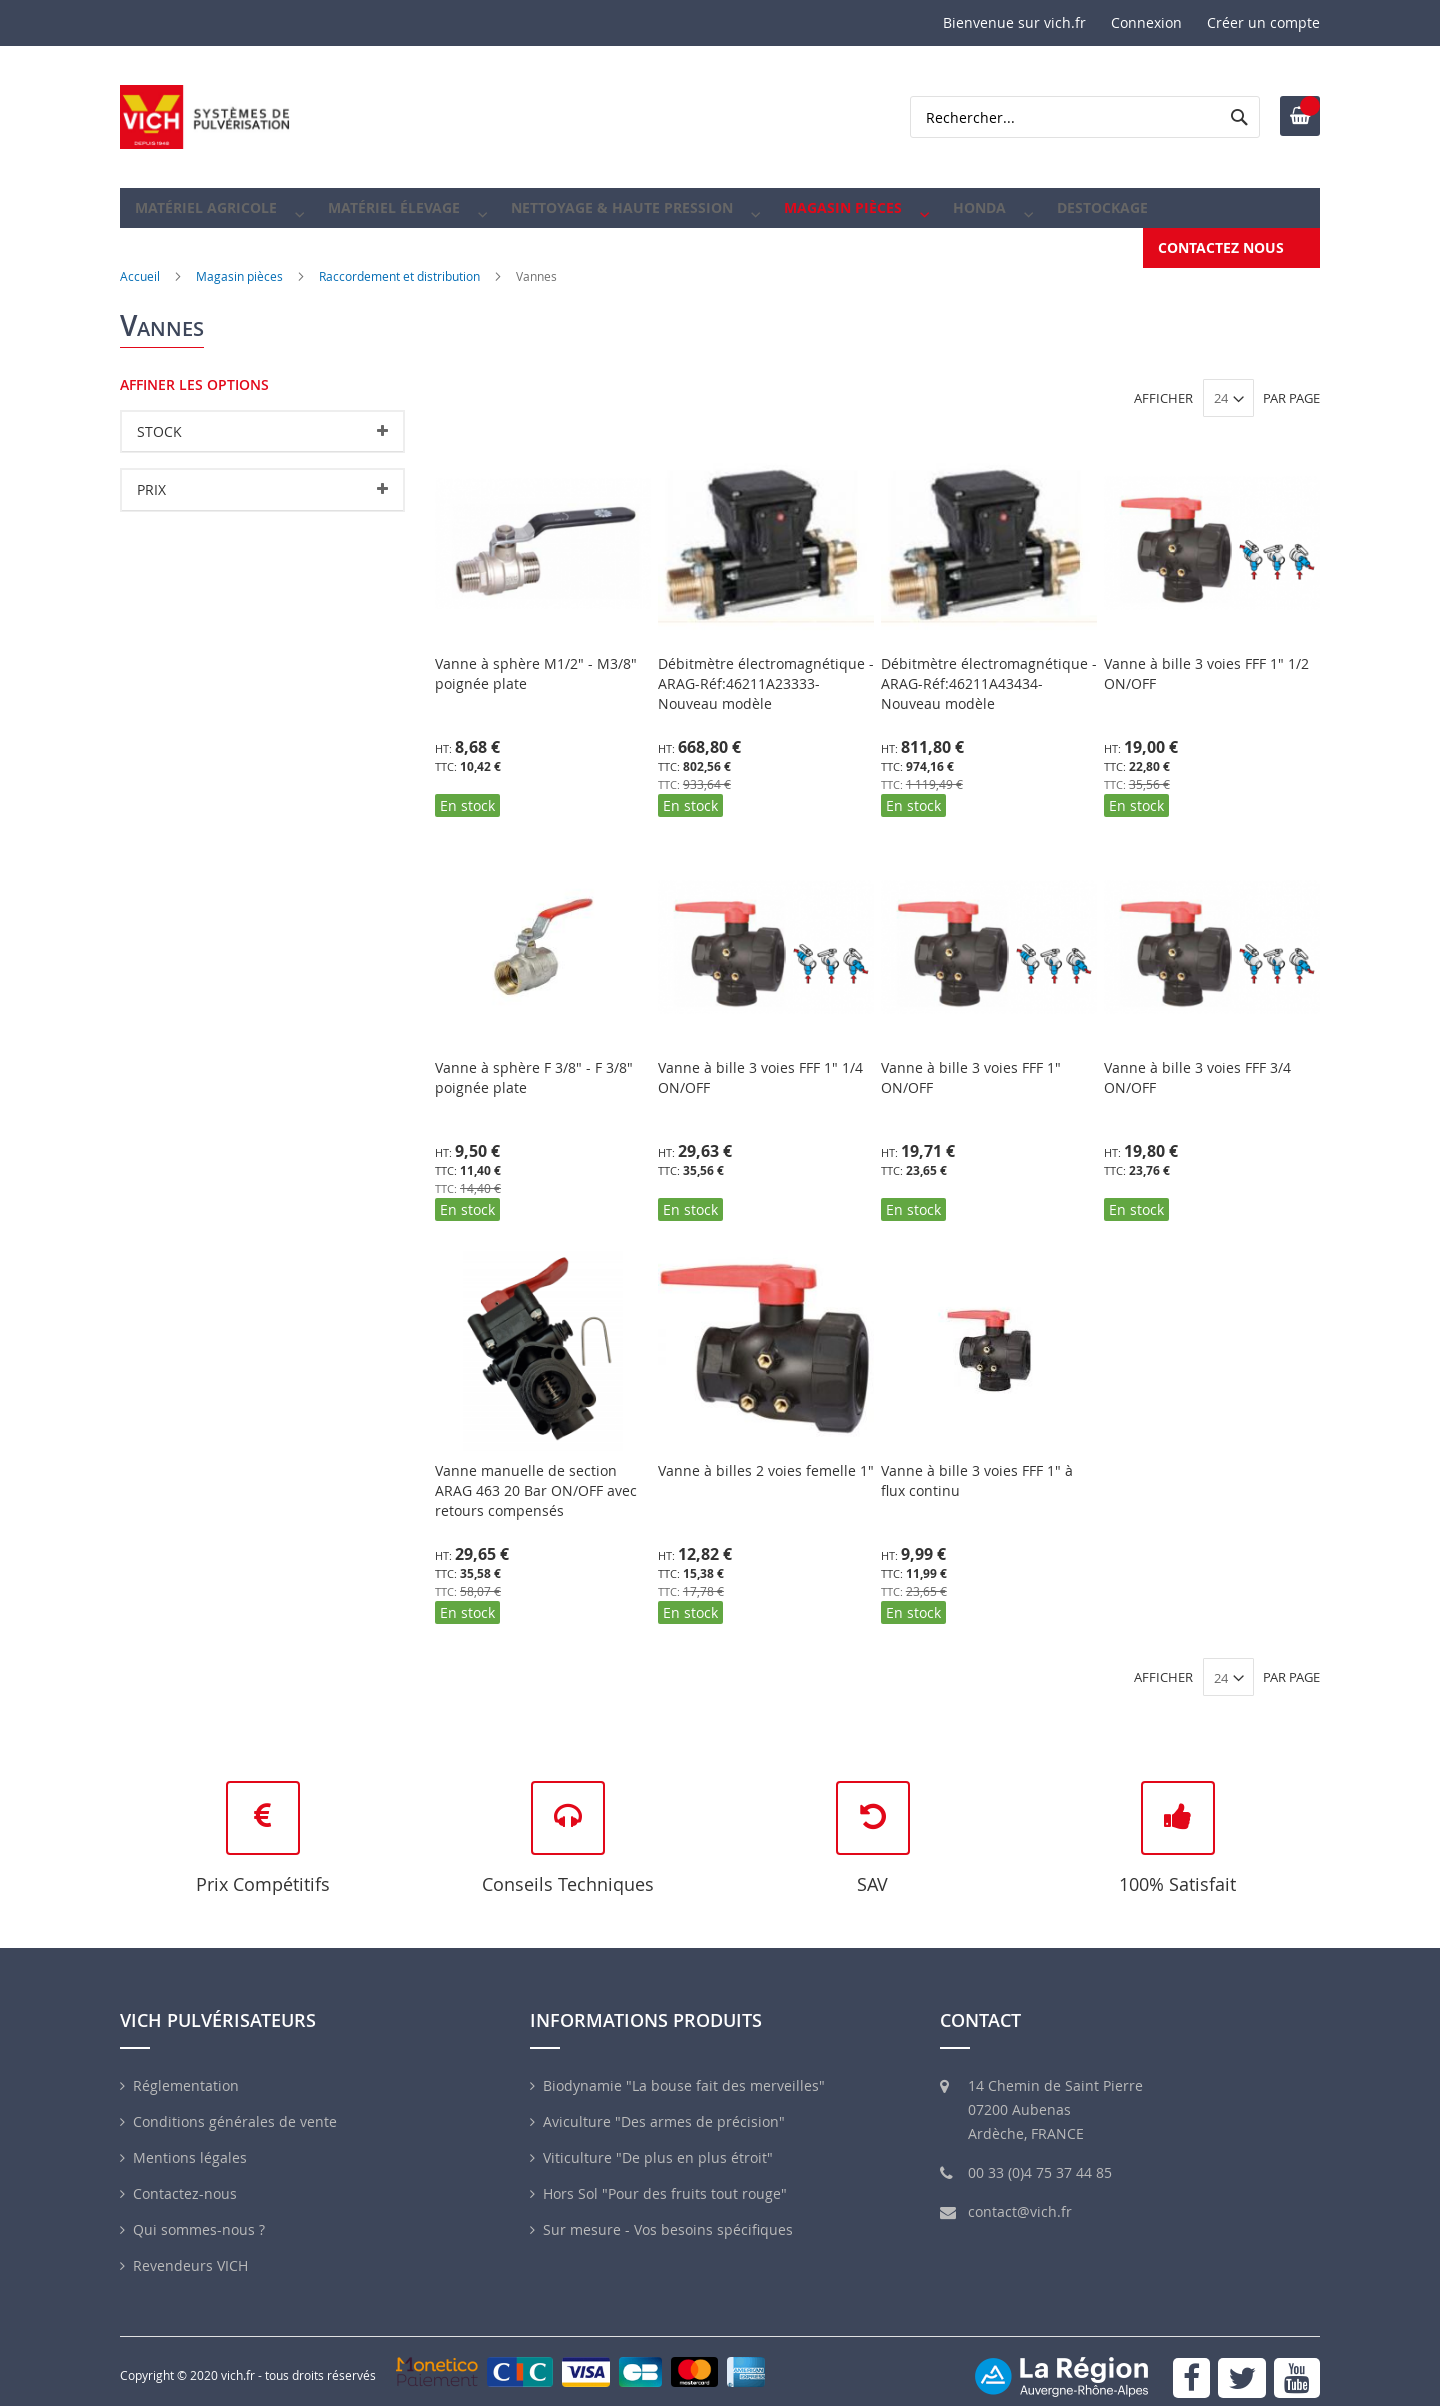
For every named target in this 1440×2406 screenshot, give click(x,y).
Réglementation (186, 2071)
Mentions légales (190, 2143)
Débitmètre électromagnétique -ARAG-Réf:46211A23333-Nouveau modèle (766, 669)
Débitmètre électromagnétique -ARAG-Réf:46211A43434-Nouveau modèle (989, 669)
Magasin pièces (239, 262)
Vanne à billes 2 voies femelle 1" (766, 1456)
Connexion (1146, 22)
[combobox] (1085, 117)
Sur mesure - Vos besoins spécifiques (668, 2215)
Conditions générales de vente (235, 2107)
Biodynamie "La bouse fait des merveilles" (684, 2071)
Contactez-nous (185, 2179)
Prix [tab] (151, 475)
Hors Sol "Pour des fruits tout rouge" (665, 2179)
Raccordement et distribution (399, 262)
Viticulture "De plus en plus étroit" (658, 2143)
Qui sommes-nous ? (199, 2215)
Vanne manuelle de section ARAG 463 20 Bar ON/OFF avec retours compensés (536, 1476)
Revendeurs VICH (190, 2251)
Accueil (140, 262)
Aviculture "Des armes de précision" (664, 2107)
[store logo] (205, 117)
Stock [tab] (159, 417)
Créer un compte (1263, 22)
